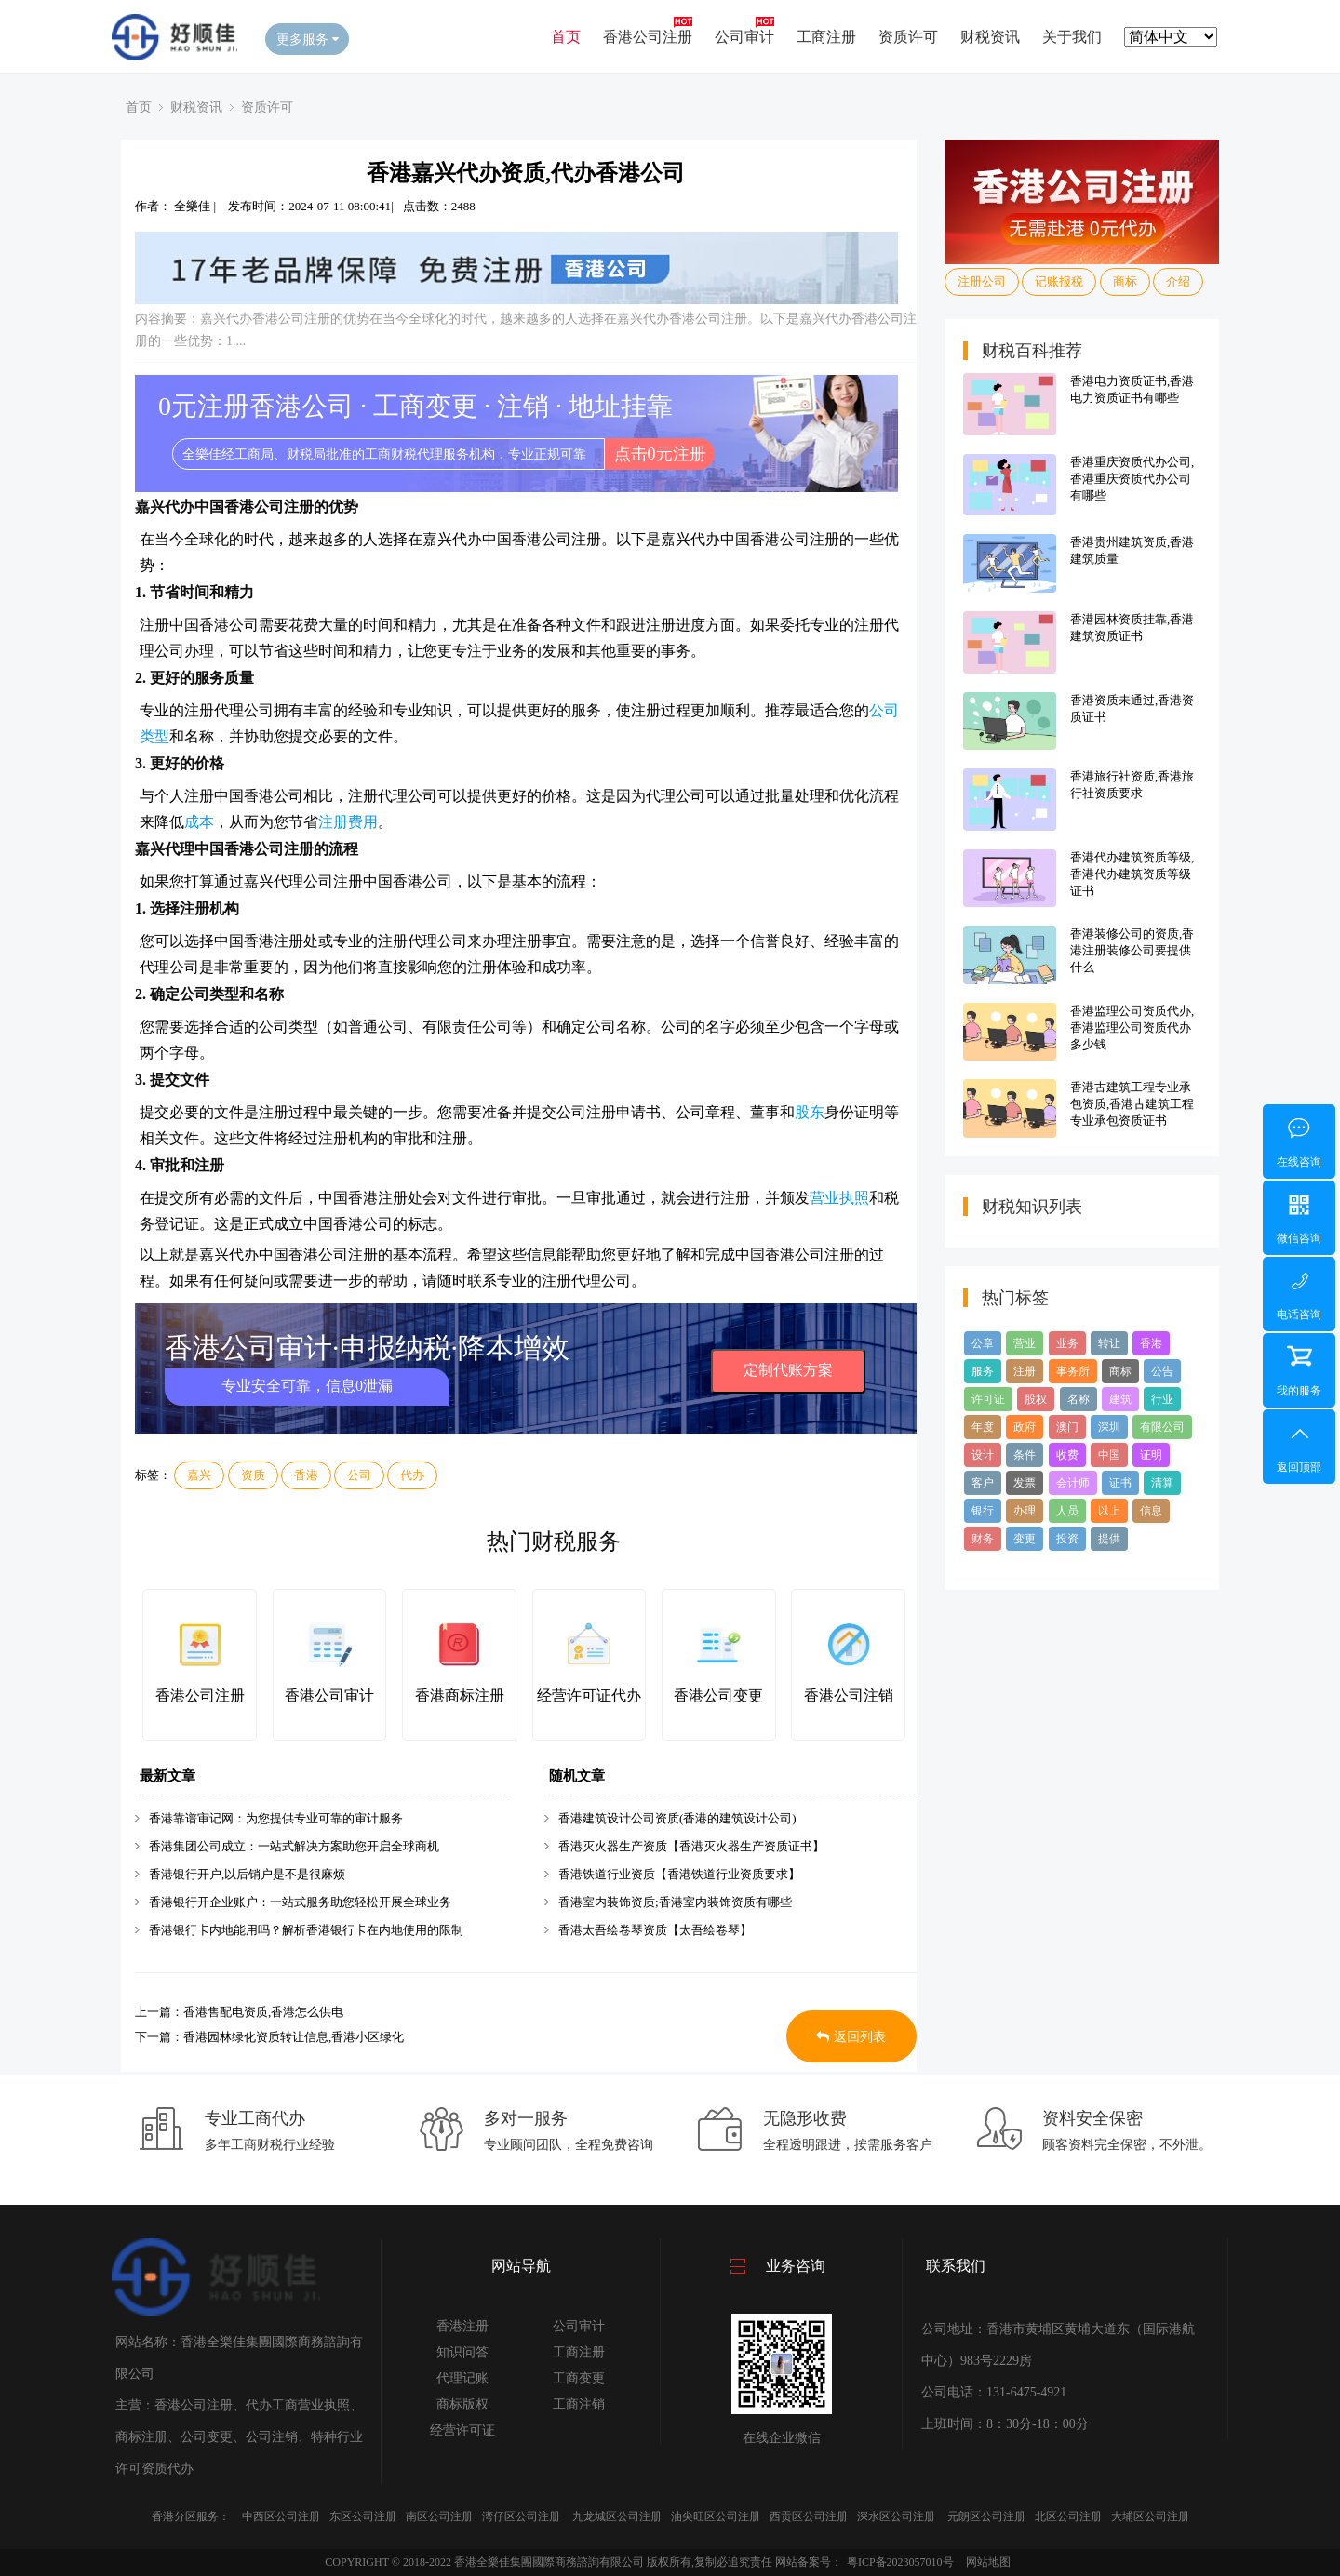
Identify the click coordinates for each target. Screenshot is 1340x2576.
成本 (199, 822)
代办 (412, 1475)
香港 (306, 1475)
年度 (983, 1427)
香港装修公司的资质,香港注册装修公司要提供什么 (1132, 950)
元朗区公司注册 (986, 2516)
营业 (1024, 1343)
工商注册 (826, 37)
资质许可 (908, 37)
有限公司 (1162, 1427)
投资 (1067, 1538)
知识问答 (462, 2352)
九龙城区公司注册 (617, 2516)
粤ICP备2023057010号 (900, 2562)
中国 (1109, 1455)
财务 (983, 1538)
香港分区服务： (191, 2516)
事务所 (1073, 1371)
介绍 (1178, 281)
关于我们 (1072, 37)
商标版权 (462, 2404)
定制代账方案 (788, 1370)
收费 (1067, 1455)
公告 (1162, 1371)
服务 (983, 1371)
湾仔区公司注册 (521, 2516)
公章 (983, 1343)
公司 (359, 1475)
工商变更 (579, 2378)
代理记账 (462, 2378)
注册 (1024, 1371)
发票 (1024, 1482)
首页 (566, 37)
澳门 (1067, 1427)
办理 (1024, 1510)
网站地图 (988, 2562)
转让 (1109, 1343)
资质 (253, 1475)
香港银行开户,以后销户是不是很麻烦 (247, 1874)
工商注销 (579, 2404)
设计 (983, 1455)
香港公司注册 (647, 37)
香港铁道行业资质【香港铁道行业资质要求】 (679, 1874)
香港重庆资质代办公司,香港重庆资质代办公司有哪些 (1132, 478)
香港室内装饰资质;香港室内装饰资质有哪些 (675, 1902)
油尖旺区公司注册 (715, 2516)
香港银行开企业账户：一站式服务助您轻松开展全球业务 (300, 1902)
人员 (1067, 1510)
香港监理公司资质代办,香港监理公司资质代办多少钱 (1132, 1027)
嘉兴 (199, 1475)
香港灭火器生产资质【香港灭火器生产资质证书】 (691, 1846)
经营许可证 (462, 2430)
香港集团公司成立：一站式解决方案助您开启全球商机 (294, 1846)
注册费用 (348, 822)
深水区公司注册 (896, 2516)
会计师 (1073, 1482)
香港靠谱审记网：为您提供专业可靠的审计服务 (276, 1818)
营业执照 (839, 1198)
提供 (1109, 1538)
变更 (1024, 1538)
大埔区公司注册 (1150, 2516)
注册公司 (982, 281)
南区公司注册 (439, 2516)
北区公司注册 (1068, 2516)
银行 (983, 1510)
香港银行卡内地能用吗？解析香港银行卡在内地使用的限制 (306, 1930)
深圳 (1109, 1427)
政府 (1024, 1427)
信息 (1151, 1510)
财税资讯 (990, 37)
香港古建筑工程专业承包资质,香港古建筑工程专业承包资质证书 (1132, 1104)
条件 (1024, 1455)
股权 (1036, 1399)
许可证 (988, 1399)
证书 (1120, 1482)
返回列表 (851, 2037)
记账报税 (1059, 281)
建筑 (1120, 1399)
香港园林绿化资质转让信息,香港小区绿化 (293, 2037)
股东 (809, 1112)
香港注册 (462, 2326)
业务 (1067, 1343)
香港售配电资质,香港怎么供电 (263, 2012)
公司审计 (744, 37)
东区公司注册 (362, 2516)
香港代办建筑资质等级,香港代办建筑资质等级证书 (1132, 874)
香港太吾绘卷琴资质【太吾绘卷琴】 (655, 1930)
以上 (1109, 1510)
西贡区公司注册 (809, 2516)
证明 (1151, 1455)
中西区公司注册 (281, 2516)
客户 (983, 1482)
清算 (1162, 1482)
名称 (1078, 1399)
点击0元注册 (660, 454)
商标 (1125, 281)
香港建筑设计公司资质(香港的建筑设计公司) (677, 1818)
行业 (1162, 1399)
